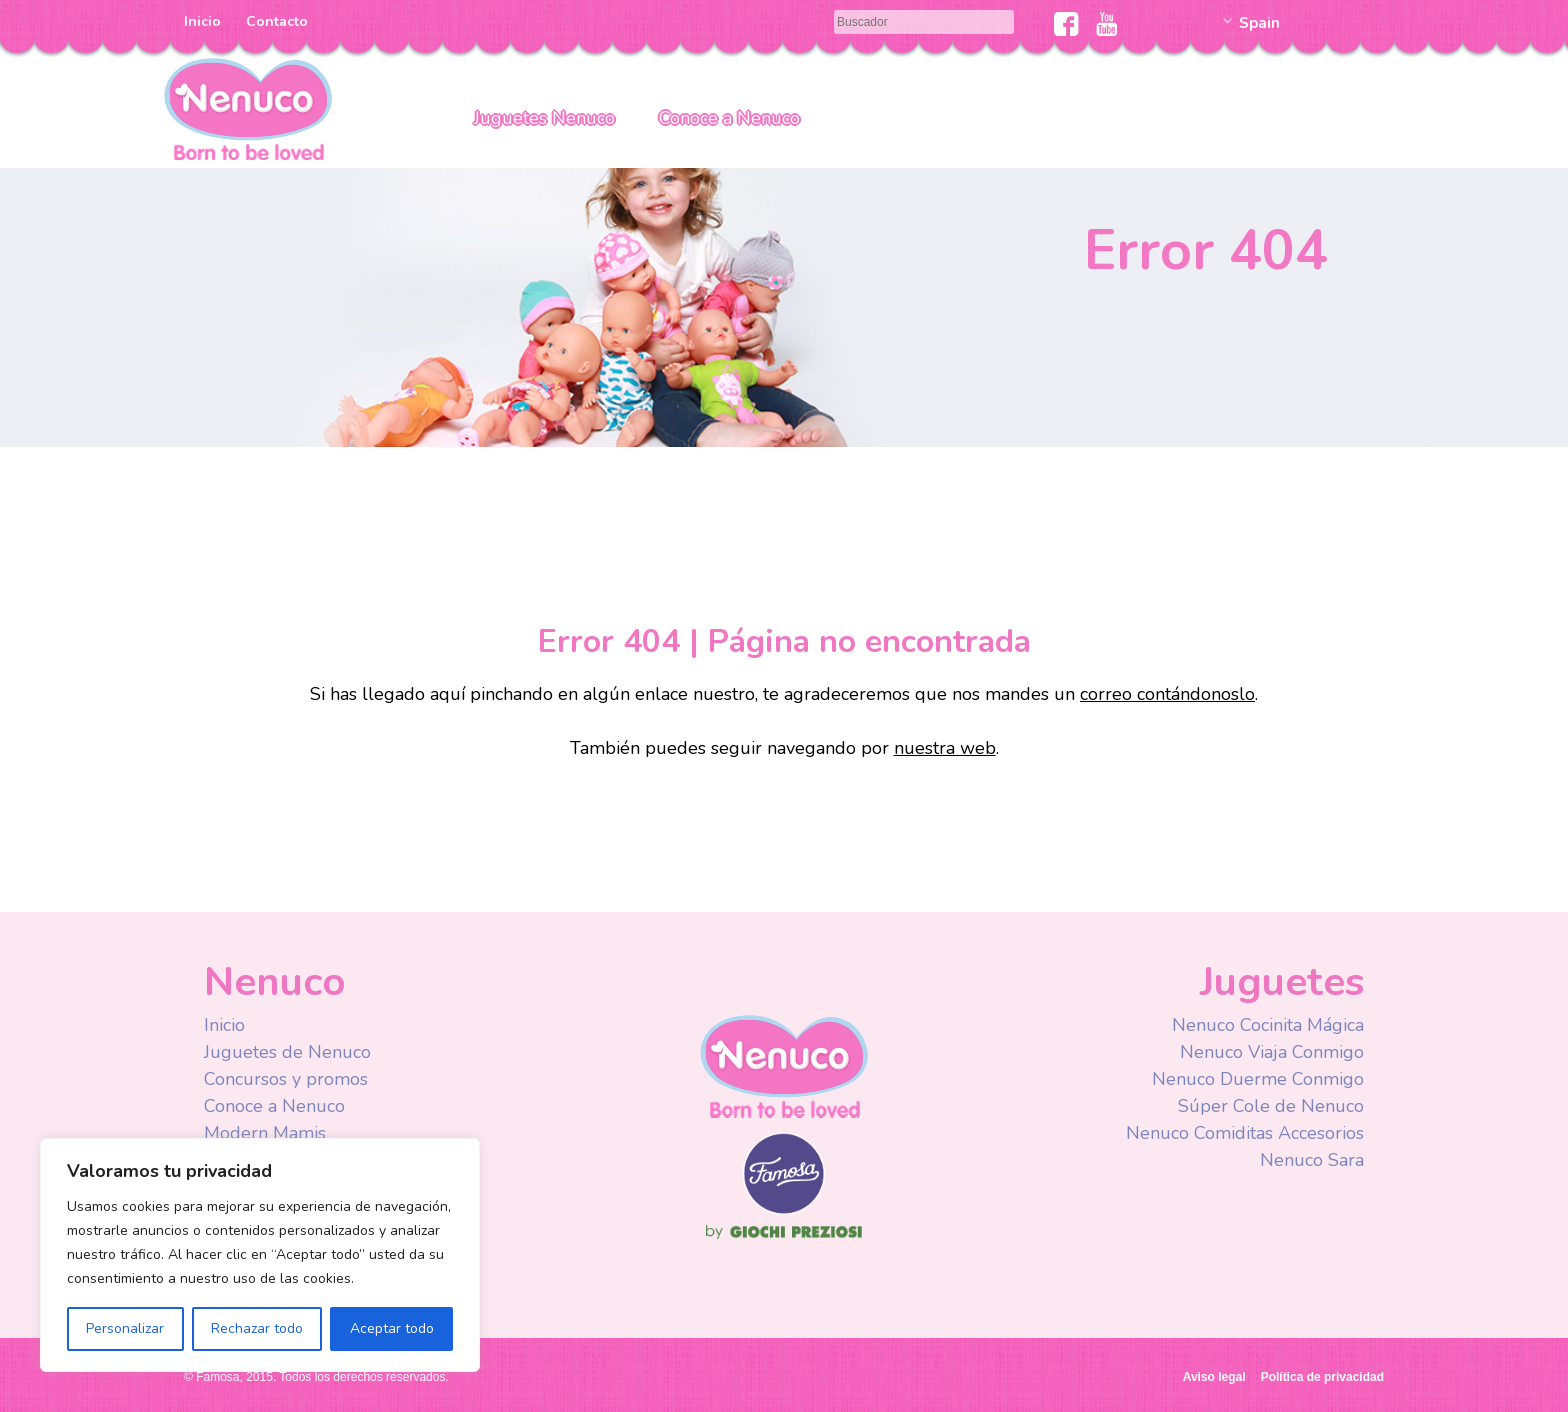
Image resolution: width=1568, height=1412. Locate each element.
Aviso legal (1214, 1377)
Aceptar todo (392, 1328)
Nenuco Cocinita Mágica (1268, 1025)
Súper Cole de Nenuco (1271, 1106)
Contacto (277, 21)
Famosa (784, 1210)
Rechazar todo (257, 1328)
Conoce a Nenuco (729, 118)
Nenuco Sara (1312, 1160)
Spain (1259, 23)
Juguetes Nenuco (544, 118)
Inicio (202, 21)
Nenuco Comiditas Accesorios (1245, 1133)
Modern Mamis (265, 1133)
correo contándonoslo (1167, 694)
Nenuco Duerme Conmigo (1258, 1079)
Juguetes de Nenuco (287, 1052)
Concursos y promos (286, 1079)
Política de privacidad (1322, 1377)
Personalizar (125, 1328)
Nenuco (248, 107)
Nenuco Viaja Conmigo (1272, 1052)
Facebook (1066, 24)
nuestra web (945, 748)
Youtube (1106, 24)
